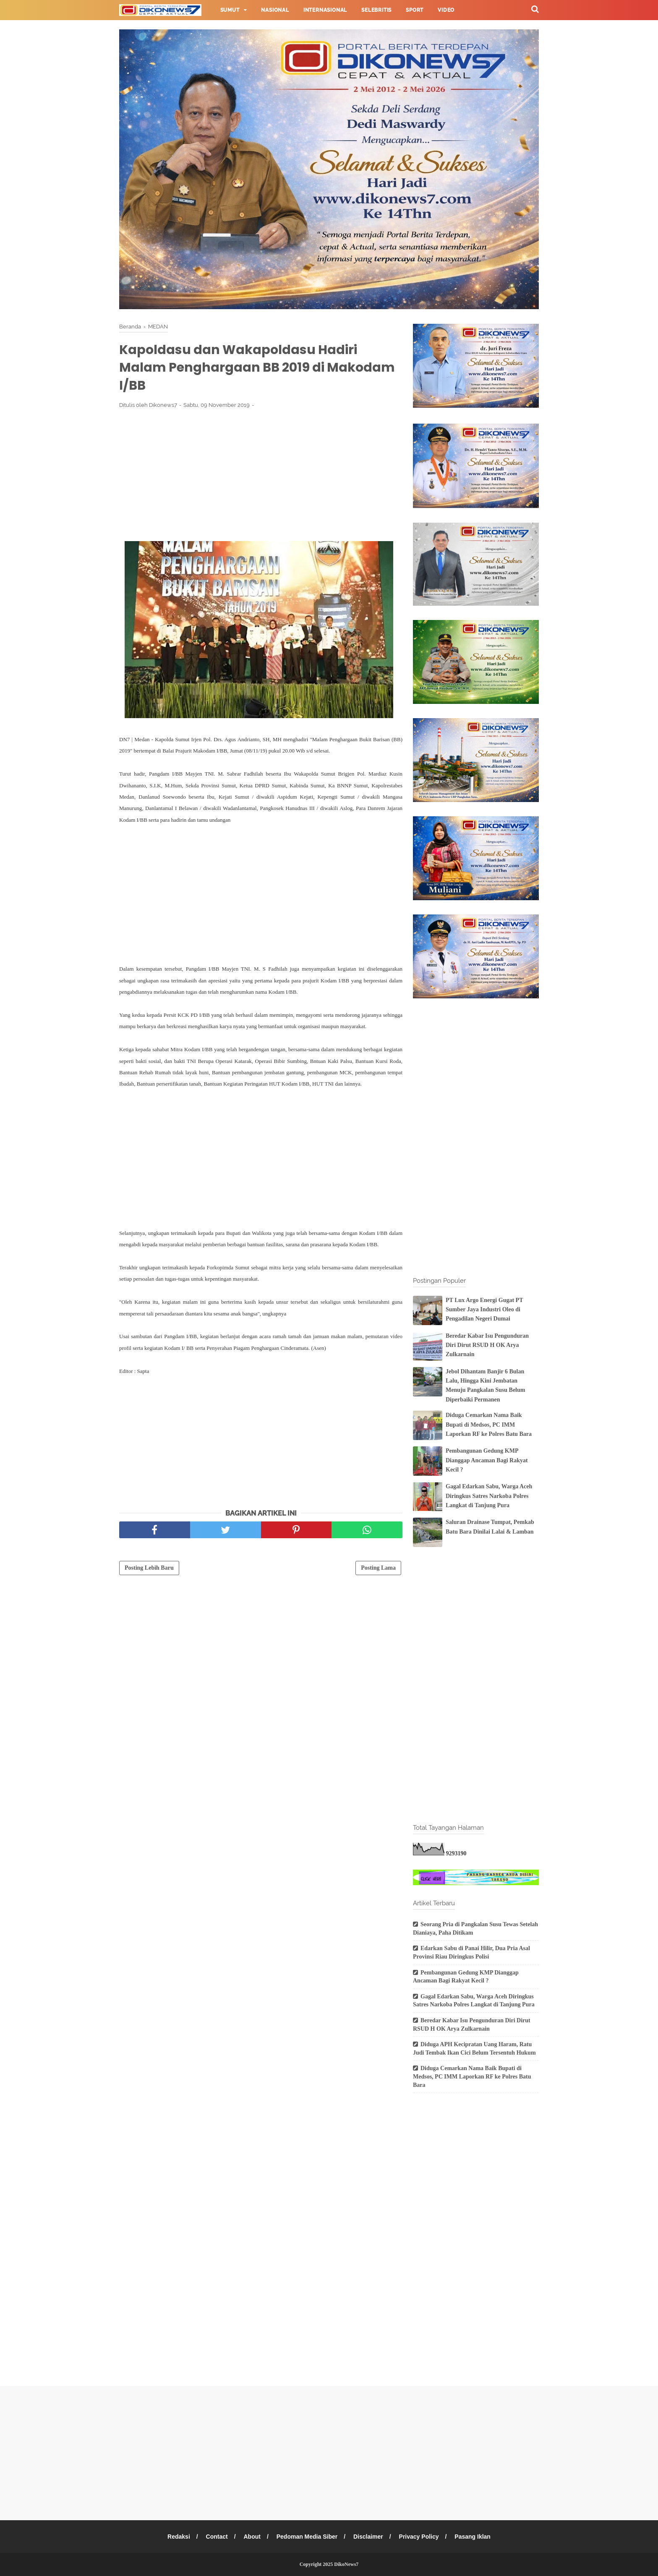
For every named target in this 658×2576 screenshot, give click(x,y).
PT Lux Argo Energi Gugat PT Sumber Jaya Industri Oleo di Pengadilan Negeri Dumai (484, 1309)
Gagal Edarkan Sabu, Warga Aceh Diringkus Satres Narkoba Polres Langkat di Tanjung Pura (489, 1495)
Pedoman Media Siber (307, 2536)
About (251, 2536)
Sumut (230, 10)
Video (446, 10)
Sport (414, 10)
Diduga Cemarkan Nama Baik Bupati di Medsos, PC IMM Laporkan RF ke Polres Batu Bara (489, 1424)
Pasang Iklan (472, 2536)
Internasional (325, 10)
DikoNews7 (346, 2564)
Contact (217, 2536)
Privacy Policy (419, 2536)
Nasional (275, 10)
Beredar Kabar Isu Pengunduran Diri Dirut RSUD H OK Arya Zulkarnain (487, 1345)
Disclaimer (368, 2536)
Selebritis (376, 10)
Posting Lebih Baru (149, 1568)
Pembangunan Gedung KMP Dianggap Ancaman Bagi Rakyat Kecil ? (487, 1460)
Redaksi (178, 2536)
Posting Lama (378, 1568)
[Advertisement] (260, 477)
